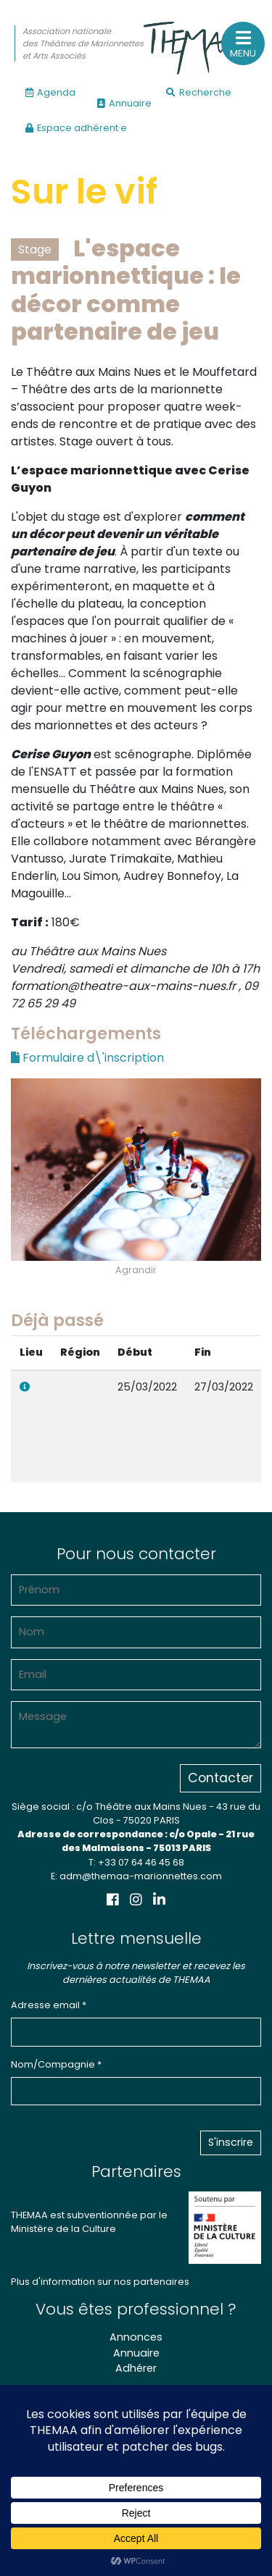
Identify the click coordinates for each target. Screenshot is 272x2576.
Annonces (136, 2337)
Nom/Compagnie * (56, 2064)
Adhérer (136, 2368)
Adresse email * (48, 2005)
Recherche (198, 92)
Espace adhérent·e (76, 128)
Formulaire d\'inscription (87, 1057)
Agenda (50, 92)
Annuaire (124, 103)
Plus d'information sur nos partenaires (100, 2281)
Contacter (220, 1778)
